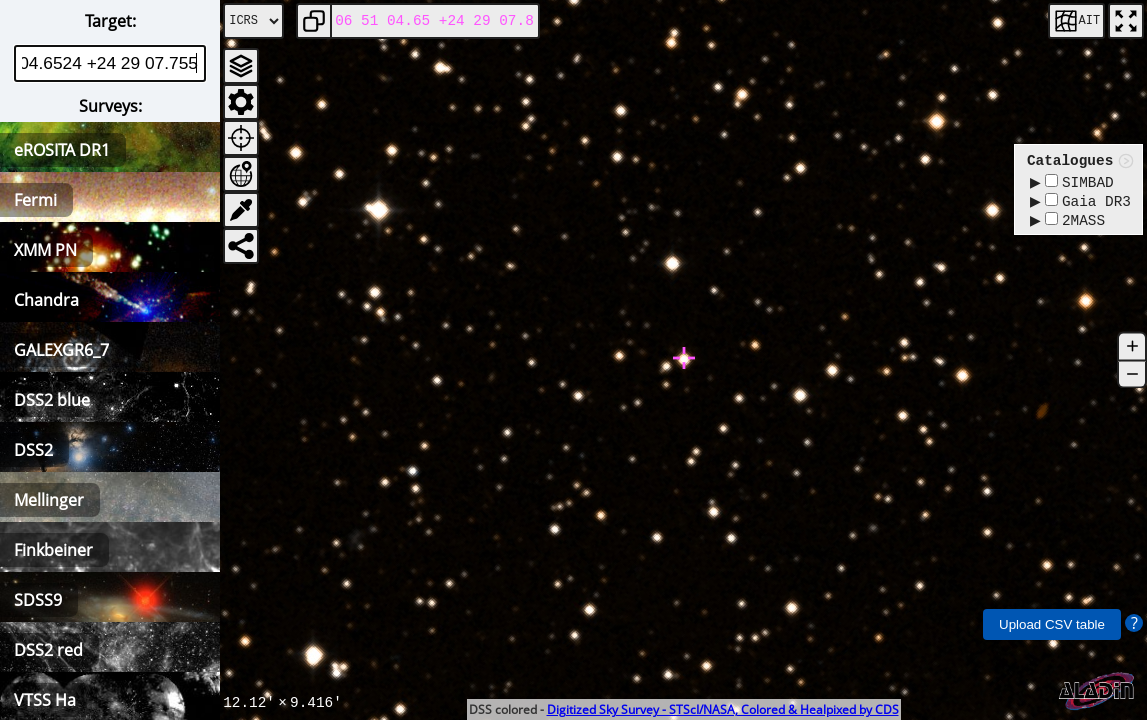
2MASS (1075, 225)
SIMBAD (1079, 183)
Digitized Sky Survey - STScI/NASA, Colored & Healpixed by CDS (723, 709)
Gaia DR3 (1088, 204)
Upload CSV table (1052, 624)
